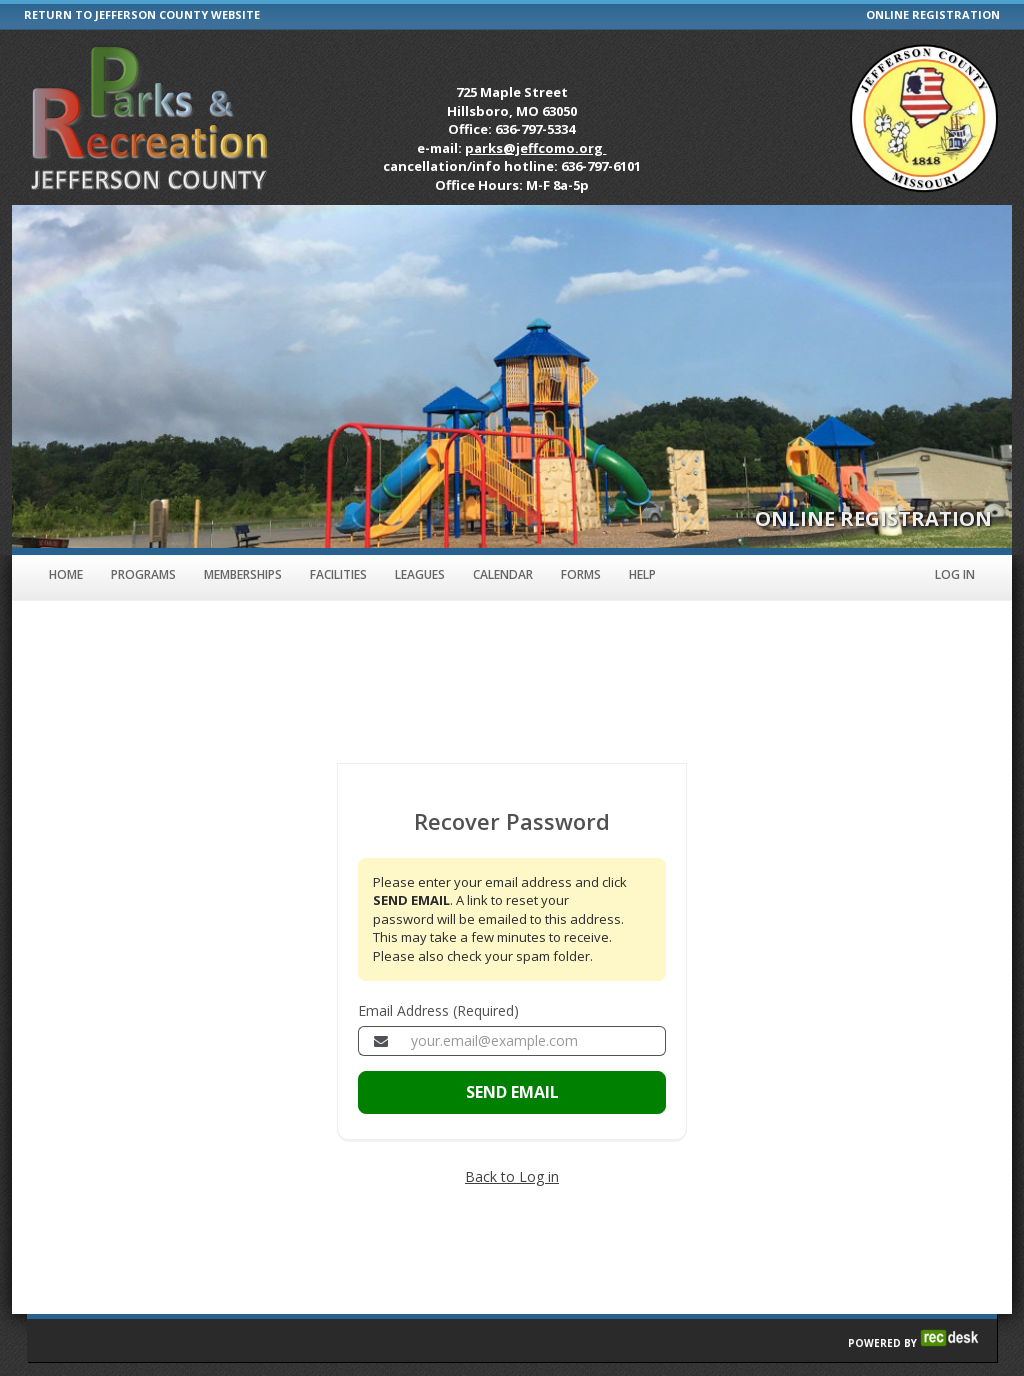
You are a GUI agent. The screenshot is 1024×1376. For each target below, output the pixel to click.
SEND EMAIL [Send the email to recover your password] (512, 1092)
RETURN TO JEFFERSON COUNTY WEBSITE (142, 14)
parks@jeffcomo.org (535, 148)
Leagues (420, 574)
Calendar (503, 574)
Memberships (243, 574)
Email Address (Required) (438, 1010)
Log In (955, 574)
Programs (143, 574)
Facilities (338, 574)
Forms (581, 574)
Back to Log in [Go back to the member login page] (512, 1176)
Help (642, 574)
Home (66, 574)
